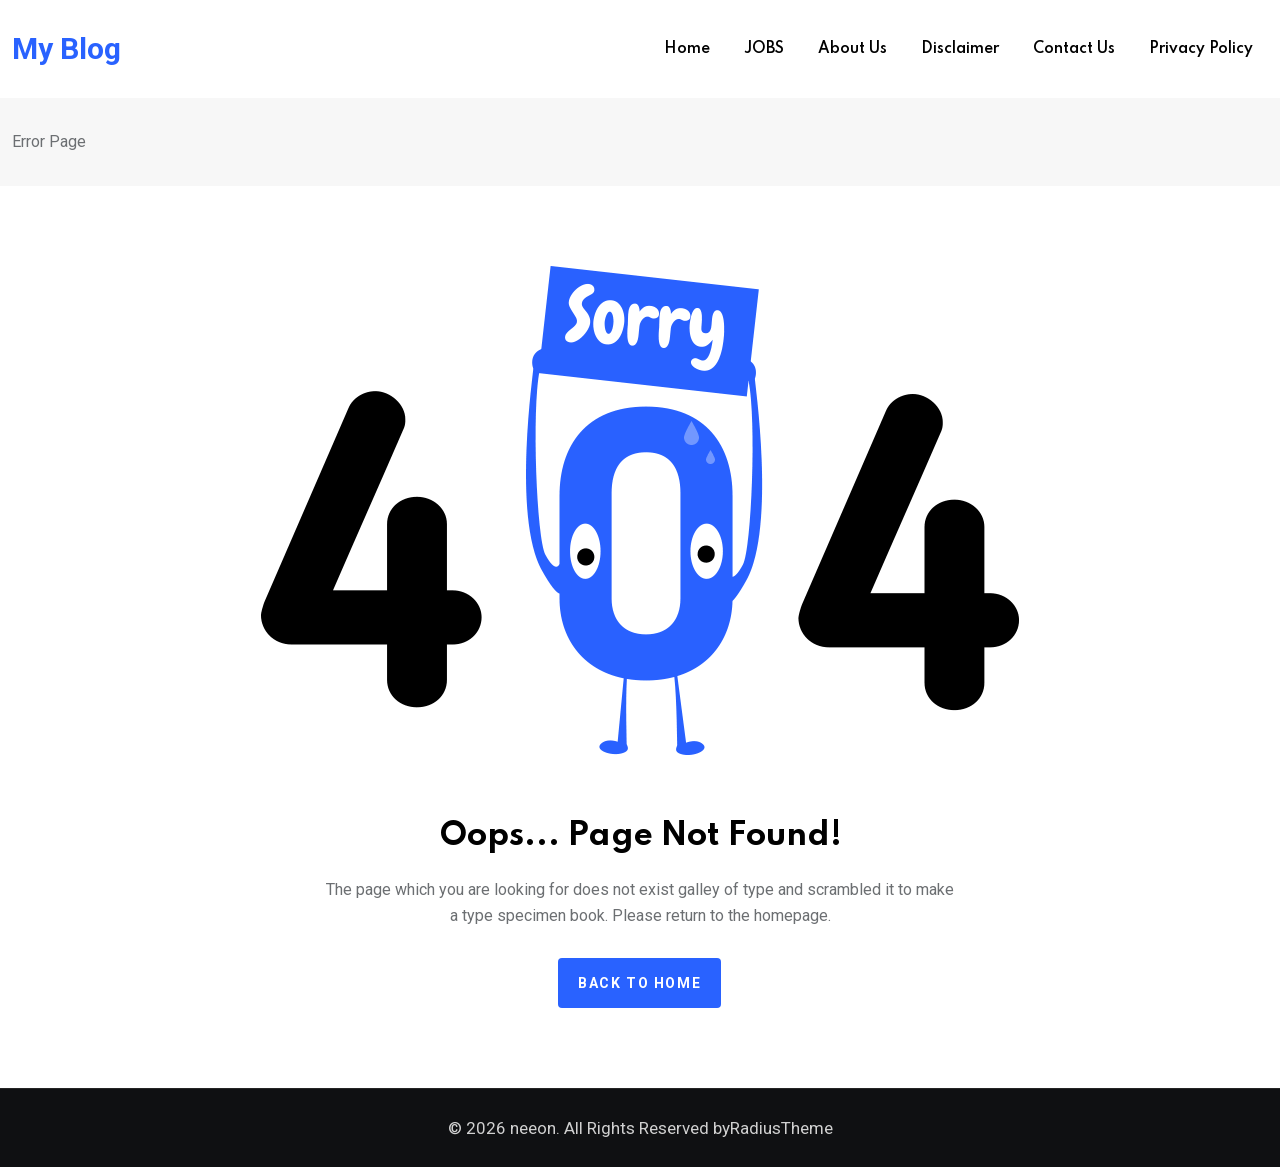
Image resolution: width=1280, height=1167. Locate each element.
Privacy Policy (1201, 49)
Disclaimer (960, 49)
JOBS (764, 49)
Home (687, 49)
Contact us (1074, 49)
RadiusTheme (781, 1128)
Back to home (639, 983)
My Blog (66, 49)
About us (852, 49)
